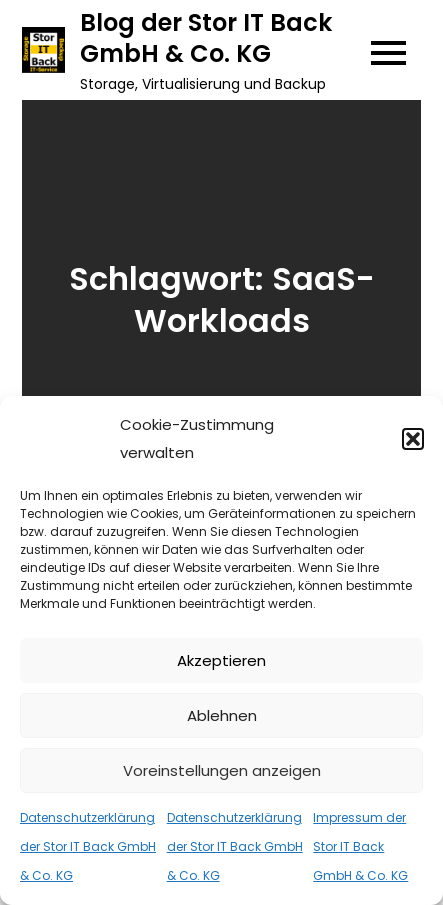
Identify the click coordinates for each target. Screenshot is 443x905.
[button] (413, 439)
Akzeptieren (221, 660)
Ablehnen (222, 715)
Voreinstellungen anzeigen (222, 770)
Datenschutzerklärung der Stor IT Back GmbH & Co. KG (88, 846)
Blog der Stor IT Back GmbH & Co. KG (206, 38)
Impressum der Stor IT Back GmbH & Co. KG (360, 846)
